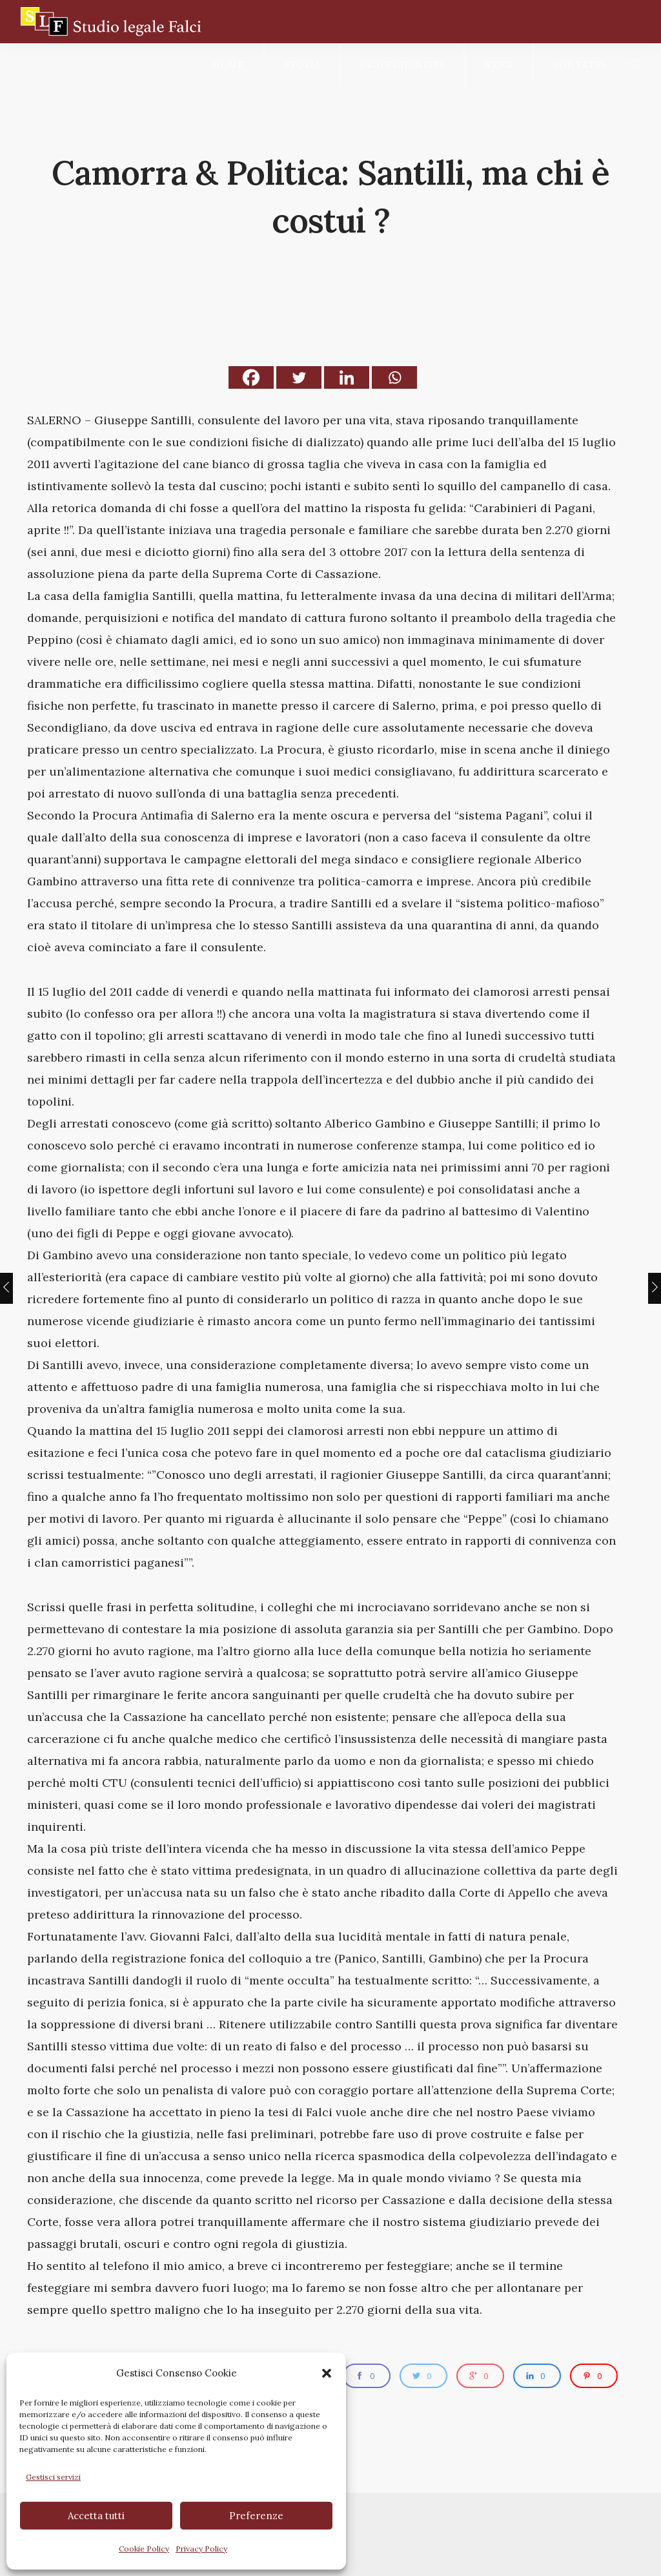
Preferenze (256, 2515)
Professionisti (402, 64)
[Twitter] (298, 377)
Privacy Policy (201, 2548)
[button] (326, 2373)
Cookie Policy (144, 2548)
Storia (302, 64)
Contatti (579, 64)
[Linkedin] (346, 377)
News (498, 64)
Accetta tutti (96, 2515)
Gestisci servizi (53, 2477)
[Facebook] (251, 377)
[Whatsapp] (394, 377)
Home (228, 64)
